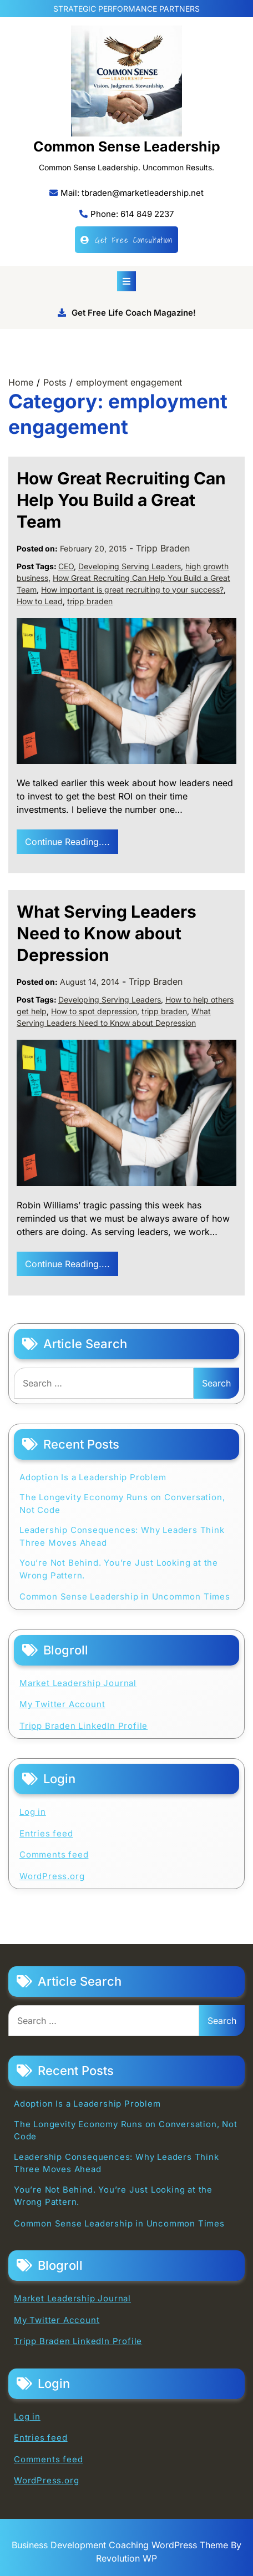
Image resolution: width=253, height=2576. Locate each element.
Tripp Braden (163, 548)
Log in (32, 1811)
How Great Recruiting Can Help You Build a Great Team (121, 500)
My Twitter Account (62, 1704)
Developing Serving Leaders (129, 566)
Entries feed (46, 1833)
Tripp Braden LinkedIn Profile (83, 1725)
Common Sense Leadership (126, 146)
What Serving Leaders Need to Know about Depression (106, 933)
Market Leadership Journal (77, 1683)
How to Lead (40, 601)
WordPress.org (51, 1876)
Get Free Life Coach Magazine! (127, 312)
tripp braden (90, 601)
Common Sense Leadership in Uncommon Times (124, 1596)
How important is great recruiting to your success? (132, 589)
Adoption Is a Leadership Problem (92, 1477)
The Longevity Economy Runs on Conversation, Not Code (122, 1503)
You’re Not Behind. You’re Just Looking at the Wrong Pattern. (118, 1569)
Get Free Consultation (126, 239)
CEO (66, 566)
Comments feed (53, 1854)
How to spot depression (94, 1011)
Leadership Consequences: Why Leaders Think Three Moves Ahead (122, 1536)
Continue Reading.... (67, 841)
